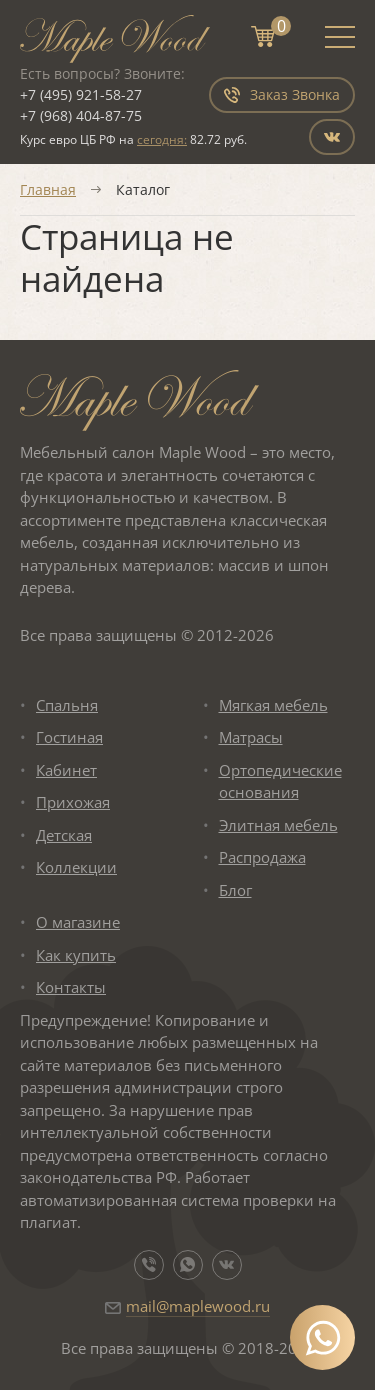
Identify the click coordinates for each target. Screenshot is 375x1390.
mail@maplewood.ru (198, 1306)
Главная (48, 189)
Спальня (67, 705)
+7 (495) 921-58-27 (81, 94)
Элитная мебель (278, 825)
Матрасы (251, 737)
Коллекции (76, 867)
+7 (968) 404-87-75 (81, 115)
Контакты (71, 987)
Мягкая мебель (273, 705)
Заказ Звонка (282, 94)
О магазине (78, 922)
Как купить (76, 955)
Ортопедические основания (280, 781)
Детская (64, 835)
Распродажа (262, 857)
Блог (235, 890)
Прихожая (73, 802)
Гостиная (69, 737)
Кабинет (66, 770)
